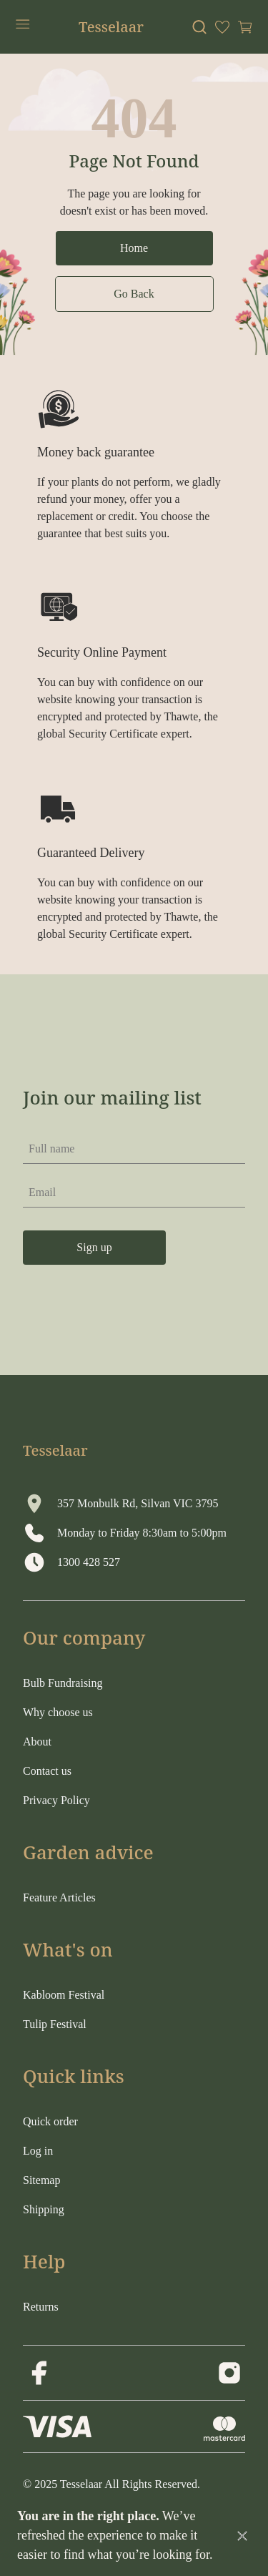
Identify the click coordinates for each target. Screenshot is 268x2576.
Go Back (134, 294)
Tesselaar (111, 26)
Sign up (93, 1247)
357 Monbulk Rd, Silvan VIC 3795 (138, 1503)
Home (134, 248)
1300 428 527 (88, 1562)
